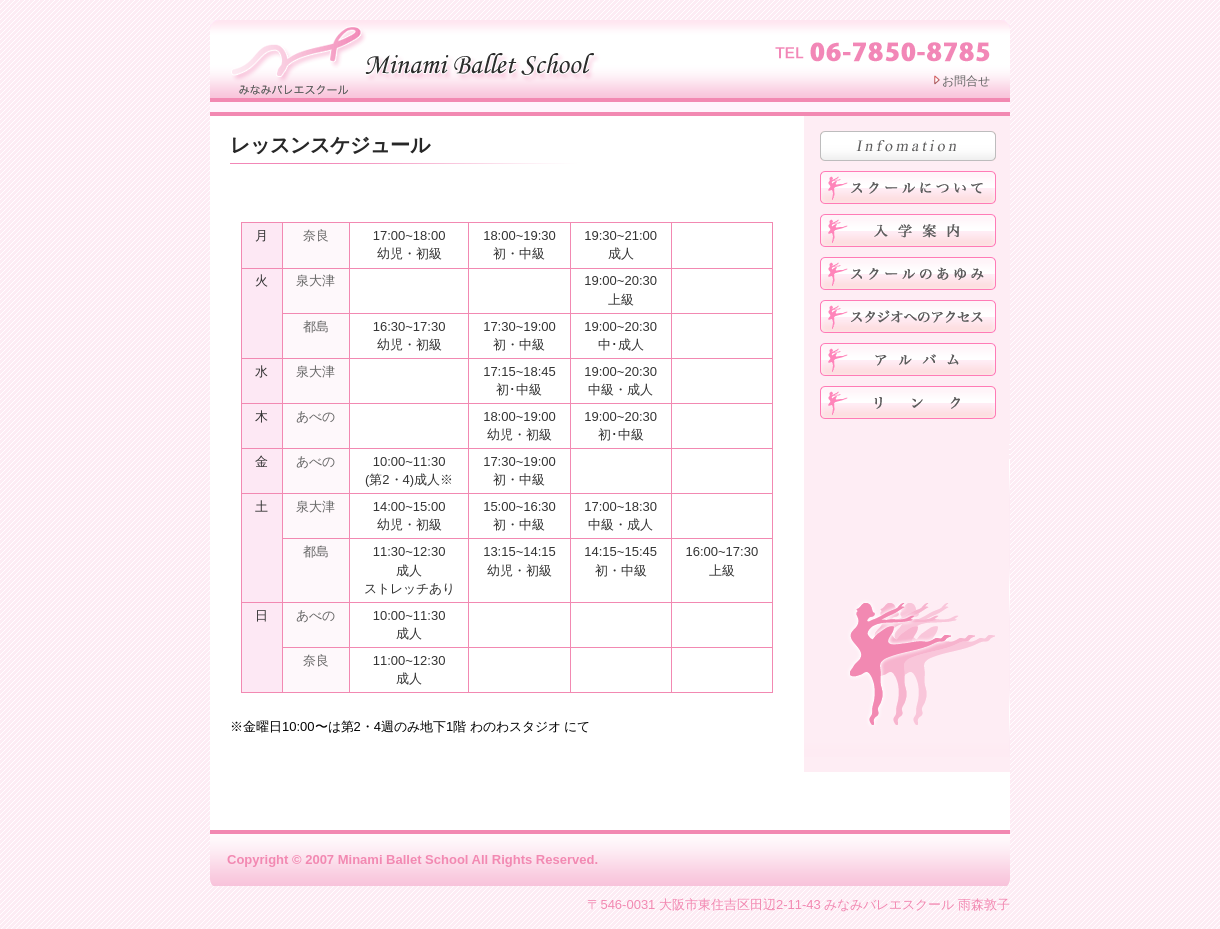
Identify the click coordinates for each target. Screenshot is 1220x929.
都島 (316, 326)
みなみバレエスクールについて (908, 187)
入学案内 (908, 230)
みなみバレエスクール (418, 58)
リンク (908, 402)
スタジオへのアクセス (908, 316)
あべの (315, 416)
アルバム (908, 359)
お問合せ (966, 81)
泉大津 (315, 280)
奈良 (316, 235)
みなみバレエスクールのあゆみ (908, 273)
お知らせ (908, 146)
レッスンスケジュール (330, 145)
